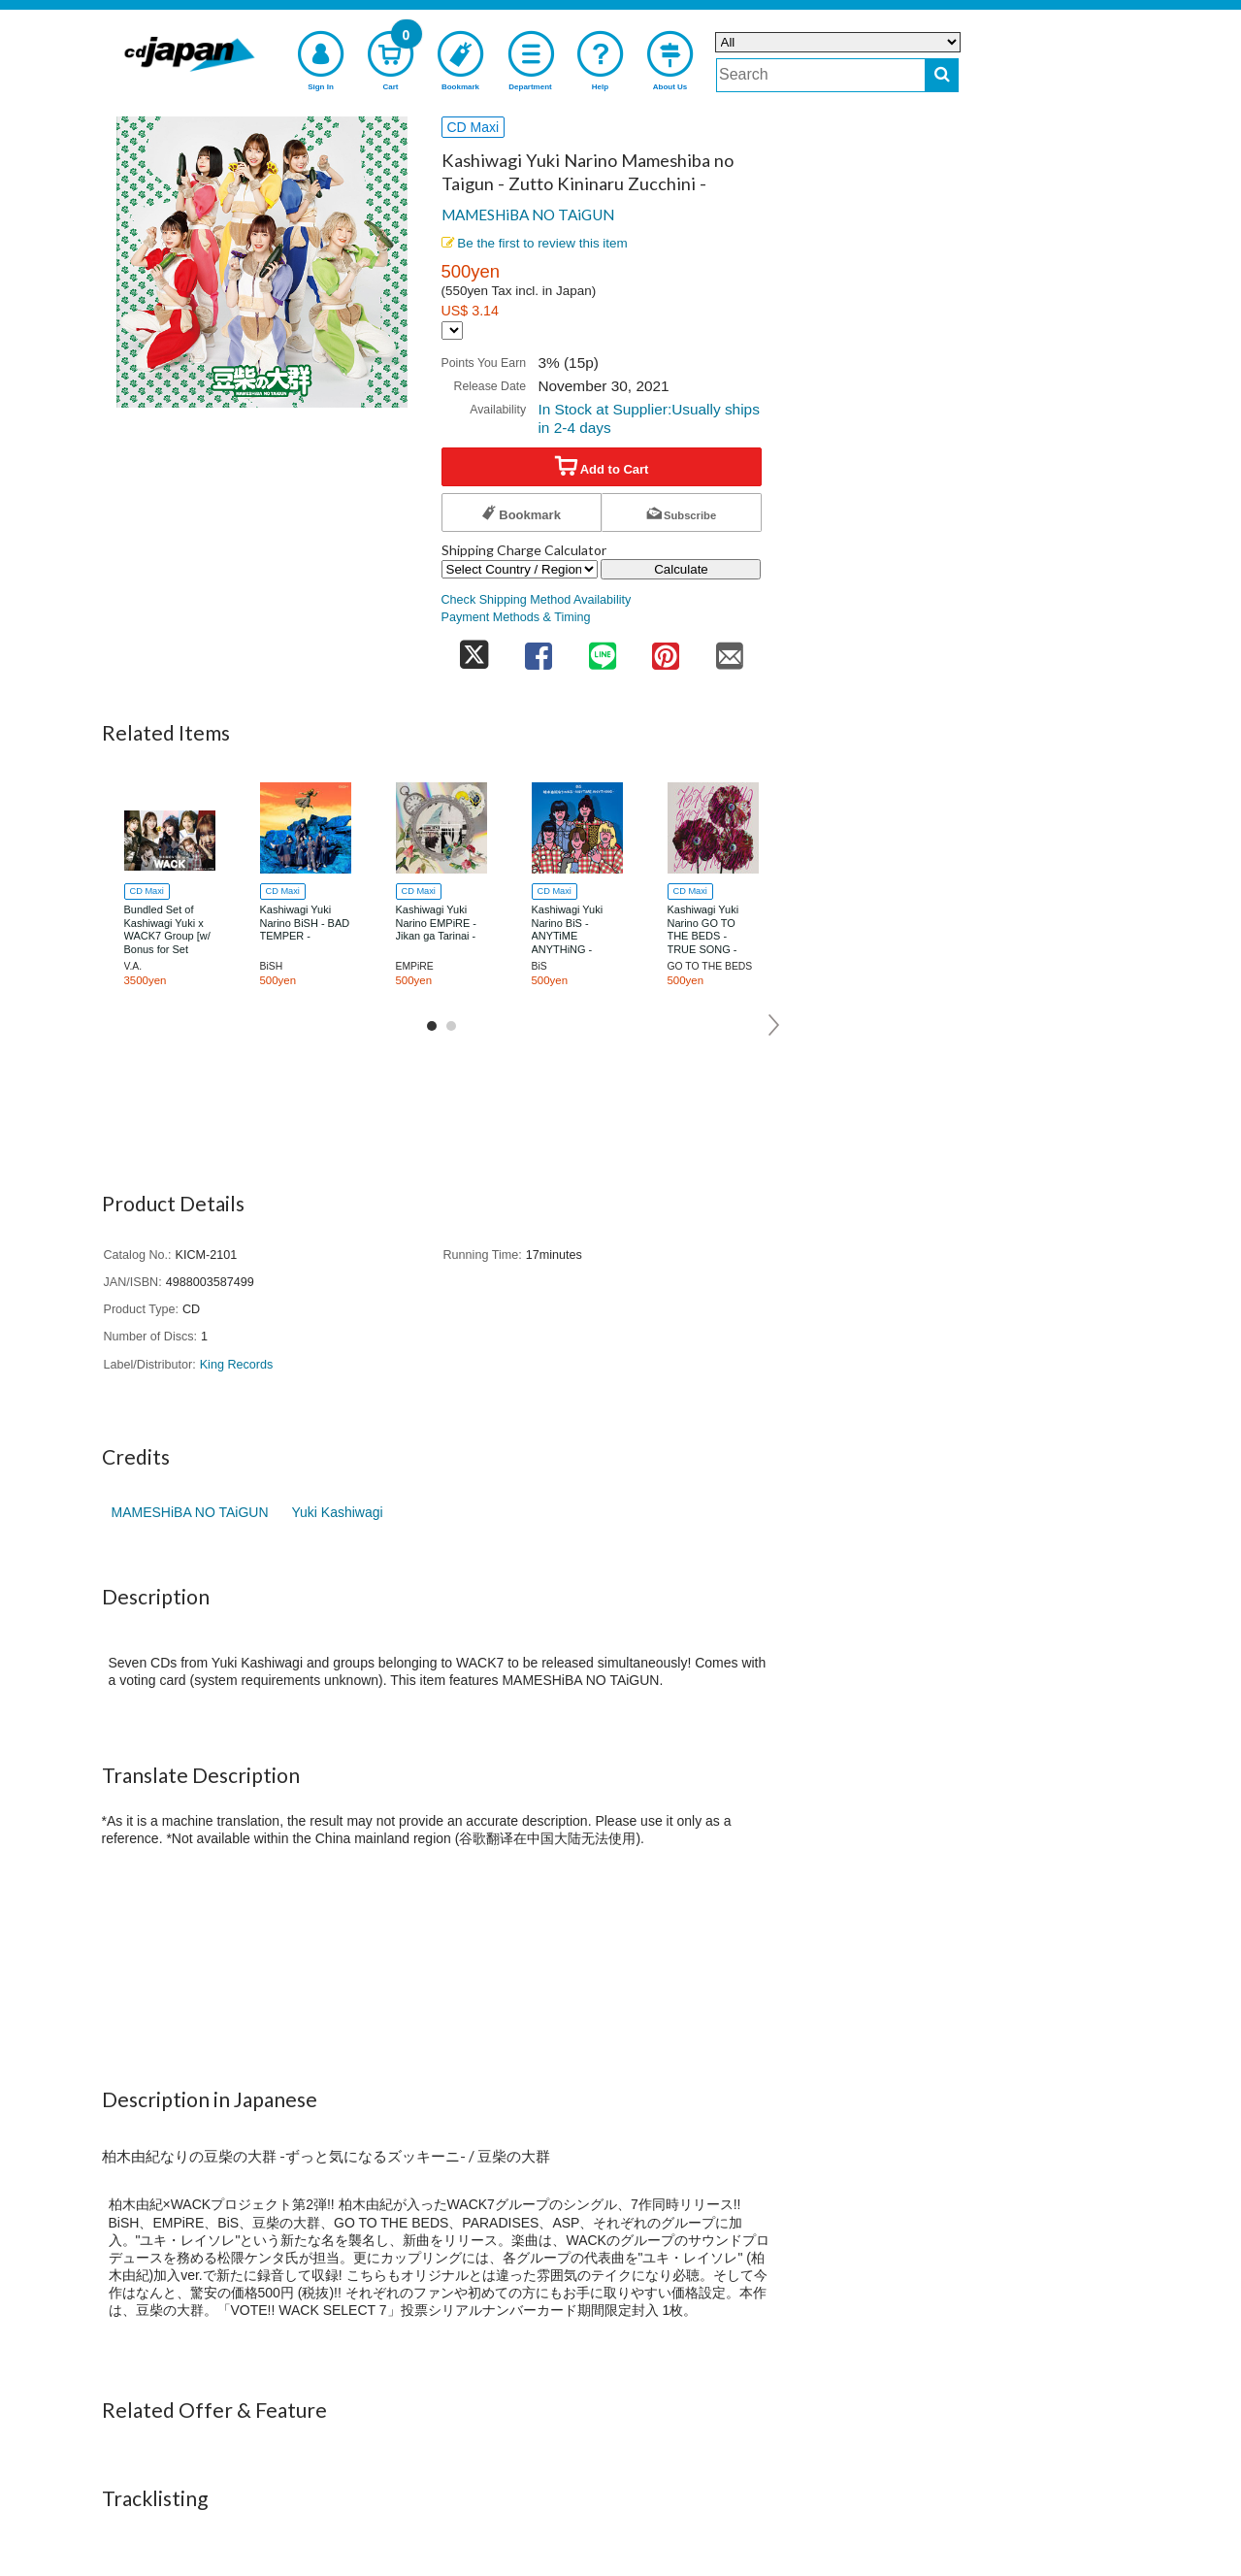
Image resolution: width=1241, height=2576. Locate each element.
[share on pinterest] (666, 650)
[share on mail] (730, 650)
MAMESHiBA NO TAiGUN (527, 214)
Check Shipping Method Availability (536, 600)
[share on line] (603, 650)
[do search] (942, 75)
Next (775, 1025)
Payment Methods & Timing (516, 617)
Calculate (681, 569)
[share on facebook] (538, 650)
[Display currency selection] (452, 330)
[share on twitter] (474, 650)
